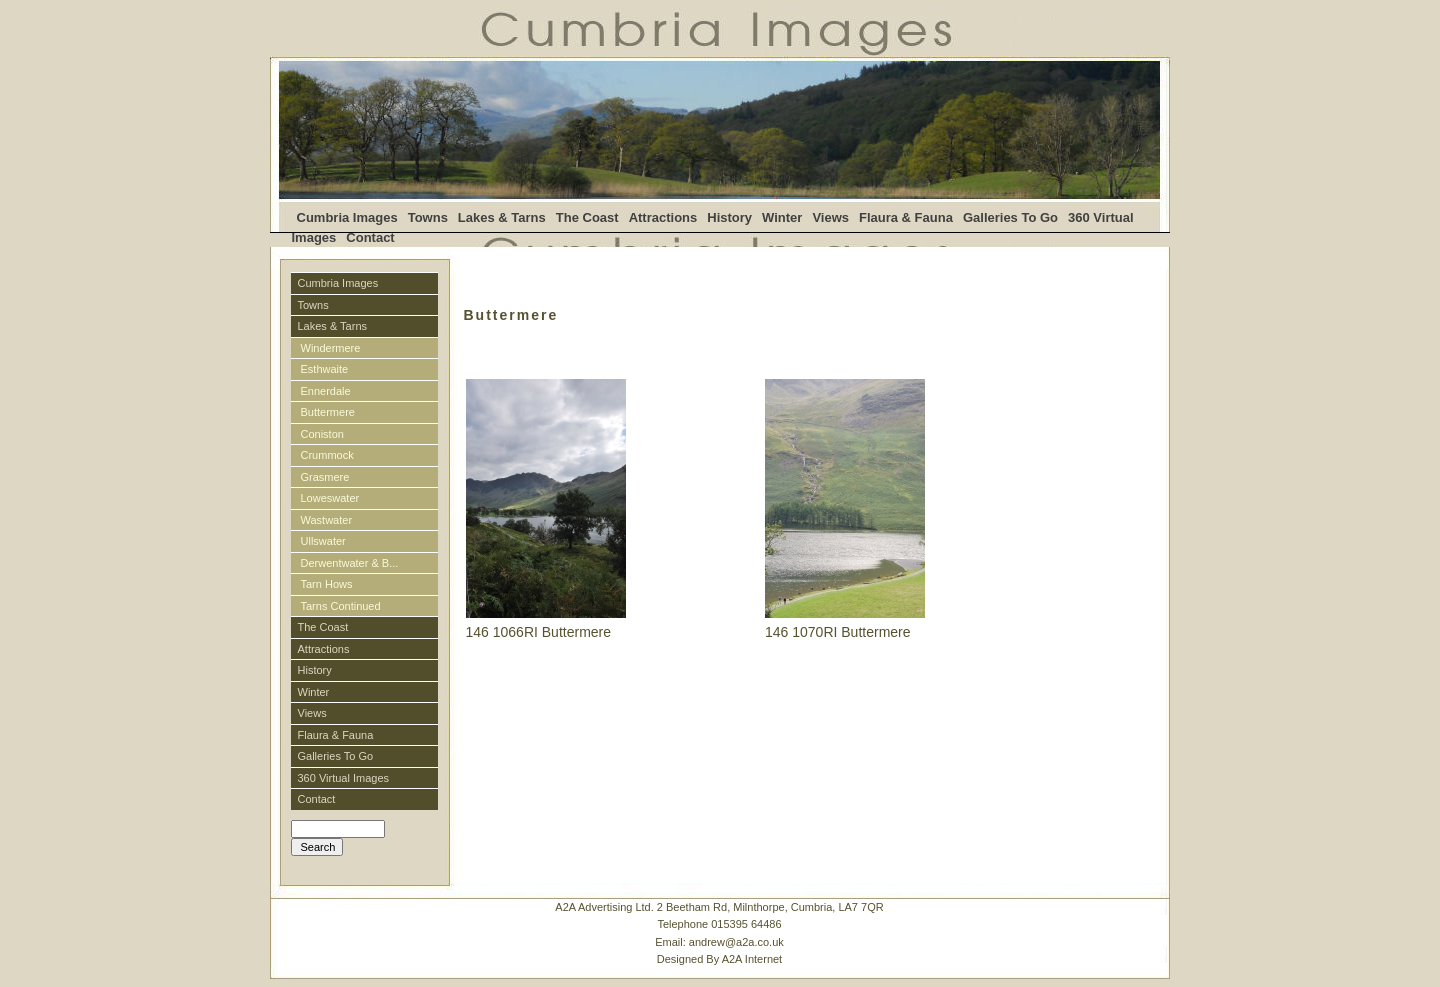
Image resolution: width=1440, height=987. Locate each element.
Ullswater (323, 541)
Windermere (331, 348)
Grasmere (325, 477)
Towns (428, 217)
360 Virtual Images (344, 778)
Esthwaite (325, 369)
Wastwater (327, 520)
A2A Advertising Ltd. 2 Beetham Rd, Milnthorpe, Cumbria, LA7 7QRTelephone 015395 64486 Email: (719, 933)
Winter (782, 217)
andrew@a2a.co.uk (736, 942)
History (729, 217)
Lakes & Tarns (502, 217)
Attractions (663, 217)
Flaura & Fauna (906, 217)
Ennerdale (326, 391)
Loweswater (330, 498)
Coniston (322, 434)
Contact (370, 237)
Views (830, 217)
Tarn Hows (327, 584)
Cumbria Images (347, 217)
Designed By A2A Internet (719, 959)
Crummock (327, 455)
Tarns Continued (341, 606)
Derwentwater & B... (350, 563)
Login (303, 865)
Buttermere (328, 412)
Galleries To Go (1010, 217)
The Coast (587, 217)
